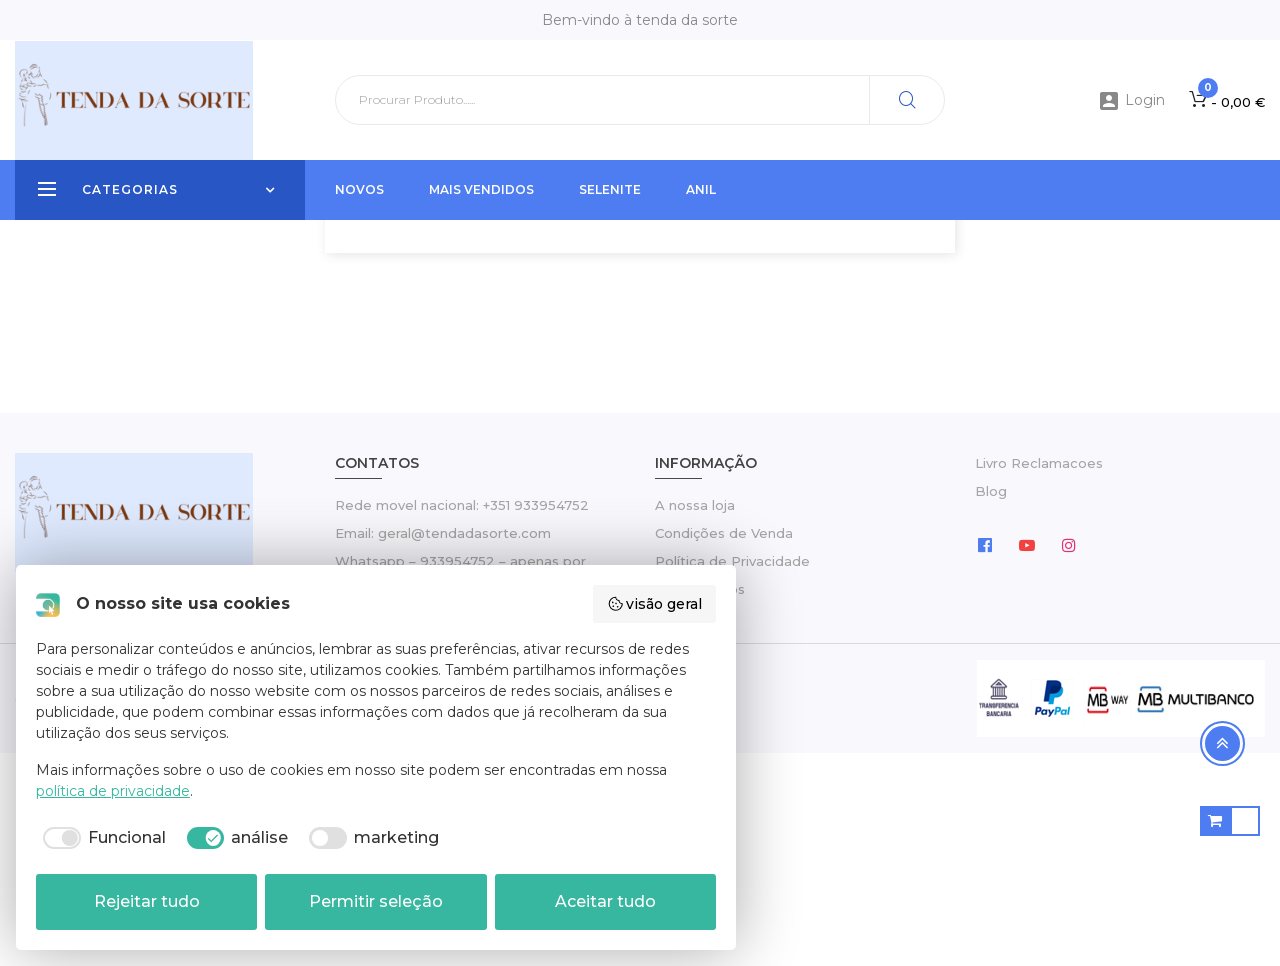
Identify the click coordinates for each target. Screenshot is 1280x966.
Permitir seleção (376, 901)
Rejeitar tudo (147, 901)
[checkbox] (101, 838)
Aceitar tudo (605, 901)
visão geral (655, 604)
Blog (991, 704)
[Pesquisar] (640, 100)
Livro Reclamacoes (1039, 676)
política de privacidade (113, 791)
